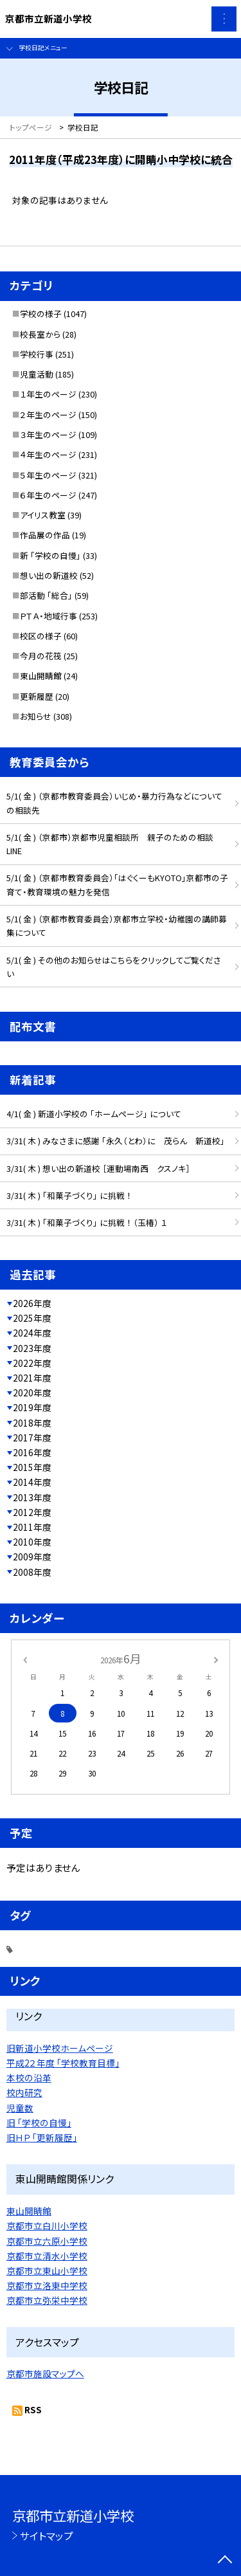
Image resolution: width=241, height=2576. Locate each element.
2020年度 (32, 1392)
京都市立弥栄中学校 (46, 2300)
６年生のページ (48, 495)
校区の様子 (41, 636)
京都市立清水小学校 (46, 2255)
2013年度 (32, 1497)
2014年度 (32, 1481)
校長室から (40, 334)
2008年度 (32, 1572)
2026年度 (32, 1303)
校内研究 (24, 2092)
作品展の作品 (45, 535)
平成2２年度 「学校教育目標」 (63, 2062)
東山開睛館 (41, 676)
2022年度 (32, 1363)
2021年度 (32, 1377)
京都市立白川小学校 (46, 2225)
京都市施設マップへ (45, 2373)
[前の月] (24, 1658)
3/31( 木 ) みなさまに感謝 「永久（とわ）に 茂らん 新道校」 (115, 1141)
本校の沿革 (28, 2077)
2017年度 (32, 1437)
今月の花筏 (41, 656)
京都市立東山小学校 (46, 2270)
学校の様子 (41, 313)
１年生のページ (48, 394)
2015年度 (32, 1467)
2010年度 (32, 1541)
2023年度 (32, 1348)
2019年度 (32, 1407)
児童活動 (36, 374)
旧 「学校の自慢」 (38, 2122)
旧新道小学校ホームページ (59, 2048)
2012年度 (32, 1512)
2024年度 (32, 1332)
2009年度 (32, 1556)
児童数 (19, 2107)
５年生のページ (48, 475)
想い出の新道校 (49, 575)
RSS (33, 2409)
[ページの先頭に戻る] (225, 2560)
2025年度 (32, 1317)
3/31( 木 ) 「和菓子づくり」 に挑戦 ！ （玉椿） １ (86, 1222)
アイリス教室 (43, 515)
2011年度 (32, 1527)
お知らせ (35, 716)
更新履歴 (36, 696)
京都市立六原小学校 (46, 2240)
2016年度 (32, 1452)
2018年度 (32, 1422)
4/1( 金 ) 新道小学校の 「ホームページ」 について (93, 1114)
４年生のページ (48, 454)
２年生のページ (48, 414)
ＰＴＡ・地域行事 (48, 616)
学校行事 (36, 354)
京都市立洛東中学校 (46, 2285)
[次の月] (216, 1658)
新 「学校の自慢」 (50, 555)
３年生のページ (48, 434)
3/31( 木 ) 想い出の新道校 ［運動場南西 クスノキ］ (98, 1168)
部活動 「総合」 (46, 595)
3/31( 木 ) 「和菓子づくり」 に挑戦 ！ (68, 1195)
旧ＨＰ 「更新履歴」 (41, 2137)
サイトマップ (46, 2535)
